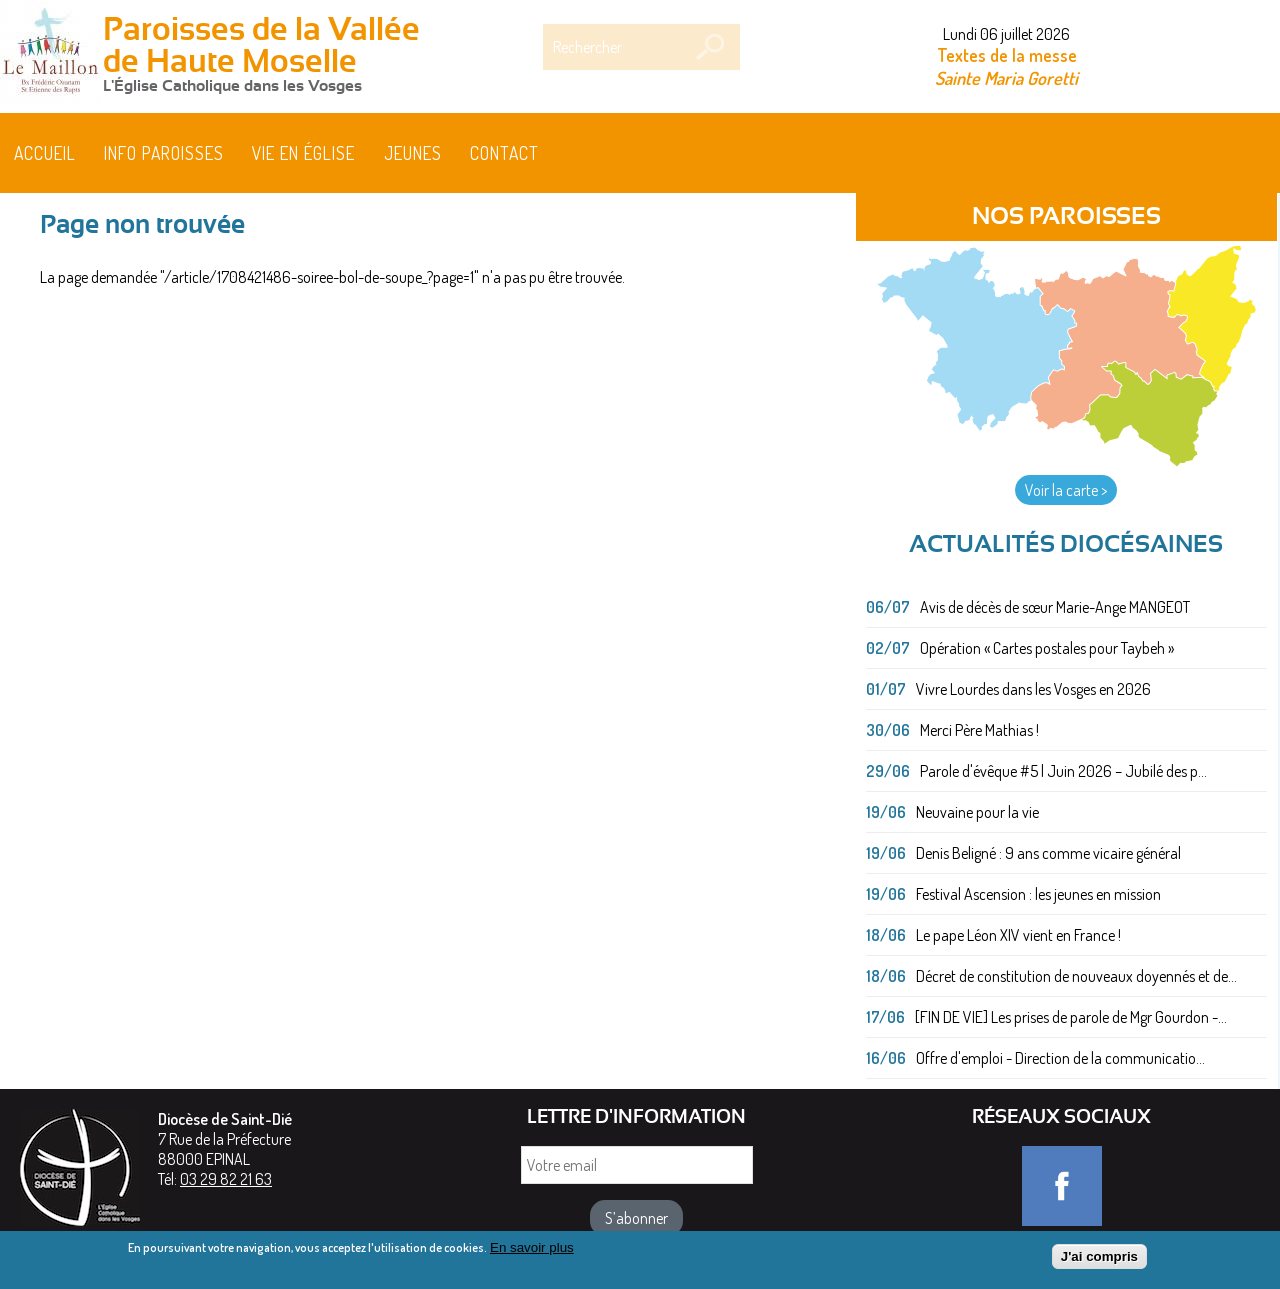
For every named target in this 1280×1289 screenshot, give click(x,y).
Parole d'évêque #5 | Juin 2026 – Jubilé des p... (1063, 771)
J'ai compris (1099, 1262)
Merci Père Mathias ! (979, 730)
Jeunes (413, 153)
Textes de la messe (1007, 55)
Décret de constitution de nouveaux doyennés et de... (1076, 976)
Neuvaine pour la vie (977, 812)
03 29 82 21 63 (226, 1179)
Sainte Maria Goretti (1006, 77)
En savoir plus (532, 1253)
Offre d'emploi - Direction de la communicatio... (1060, 1058)
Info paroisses (164, 153)
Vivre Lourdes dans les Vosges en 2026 (1033, 689)
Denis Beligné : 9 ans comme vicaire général (1048, 853)
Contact (504, 153)
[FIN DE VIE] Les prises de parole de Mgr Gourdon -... (1071, 1017)
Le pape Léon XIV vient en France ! (1018, 935)
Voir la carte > (1066, 490)
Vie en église (303, 153)
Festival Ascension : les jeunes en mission (1038, 894)
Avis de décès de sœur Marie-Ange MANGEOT (1055, 607)
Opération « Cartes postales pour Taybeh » (1047, 648)
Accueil (45, 153)
